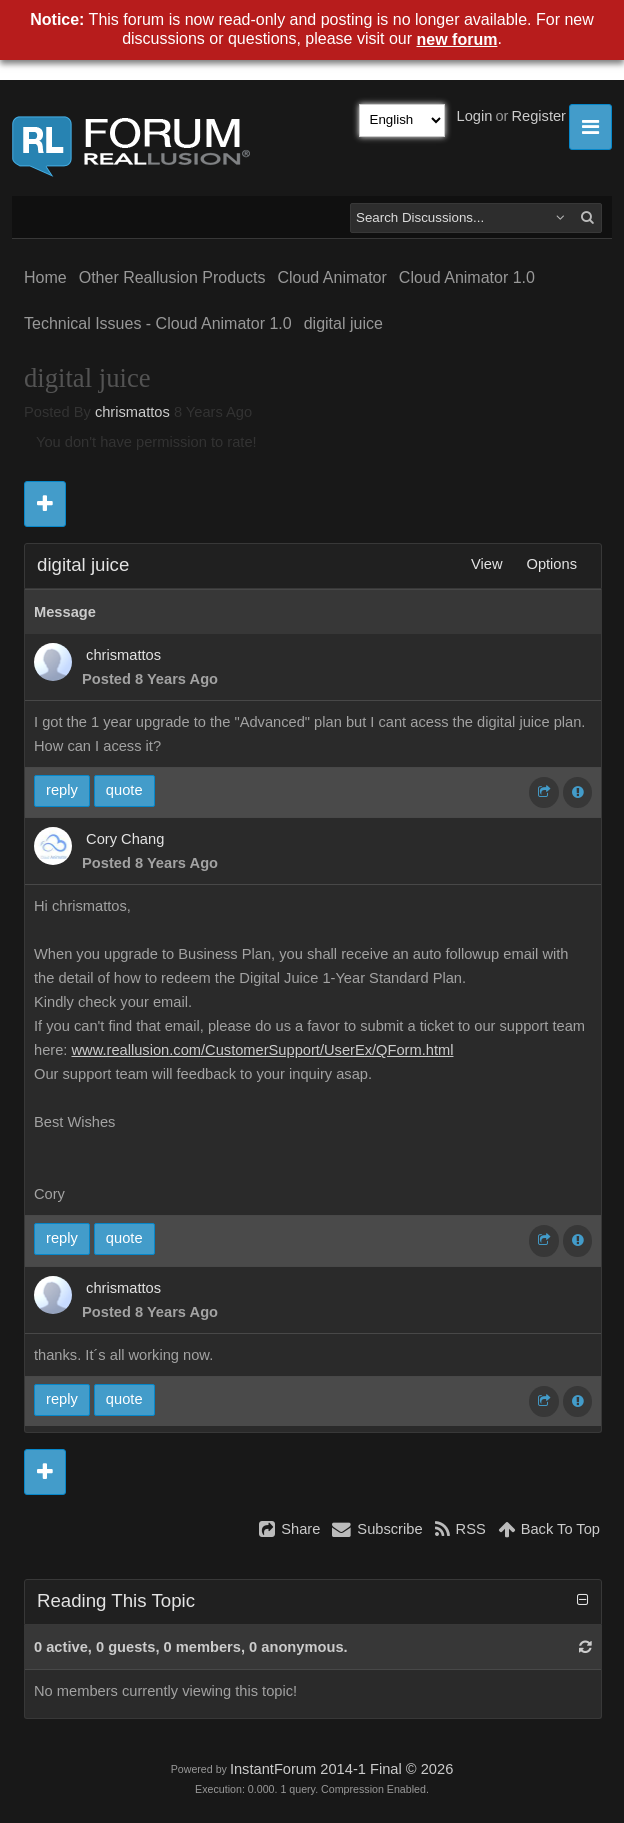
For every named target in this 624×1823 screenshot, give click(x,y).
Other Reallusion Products (172, 277)
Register (538, 116)
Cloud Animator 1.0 (467, 277)
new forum (457, 39)
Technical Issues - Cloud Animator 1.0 (158, 323)
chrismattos (132, 412)
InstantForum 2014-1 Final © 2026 (341, 1769)
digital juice (343, 323)
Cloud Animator (331, 277)
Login (475, 116)
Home (45, 277)
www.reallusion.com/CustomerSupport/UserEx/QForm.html (262, 1050)
